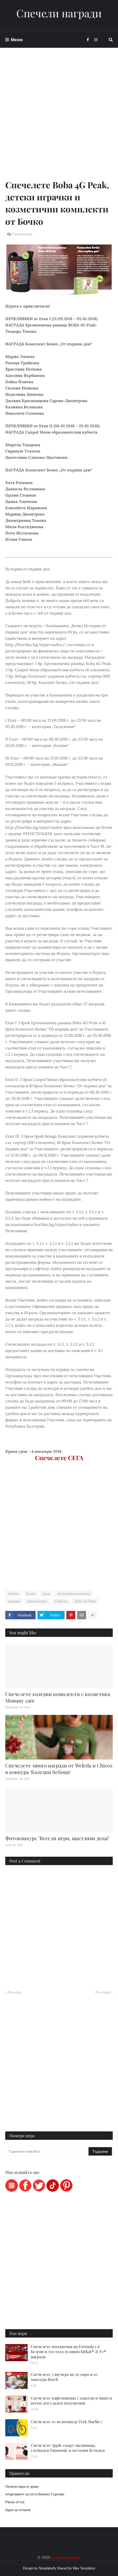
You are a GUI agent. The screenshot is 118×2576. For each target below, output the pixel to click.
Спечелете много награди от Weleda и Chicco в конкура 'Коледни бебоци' (58, 1768)
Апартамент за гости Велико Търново (34, 2494)
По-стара (102, 1992)
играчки (14, 1601)
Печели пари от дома (21, 2486)
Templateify (47, 2568)
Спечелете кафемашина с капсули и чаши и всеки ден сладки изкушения (71, 2400)
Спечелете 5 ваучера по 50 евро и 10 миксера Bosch (64, 2377)
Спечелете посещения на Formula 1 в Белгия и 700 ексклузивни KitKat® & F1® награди (68, 2351)
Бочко (30, 1593)
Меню (17, 39)
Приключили (37, 1601)
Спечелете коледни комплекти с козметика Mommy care (57, 1697)
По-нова (14, 1992)
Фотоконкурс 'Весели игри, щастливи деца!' (57, 1838)
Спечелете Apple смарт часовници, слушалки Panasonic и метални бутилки (68, 2448)
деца (46, 1593)
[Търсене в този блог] (47, 2151)
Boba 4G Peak (85, 1601)
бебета (13, 1593)
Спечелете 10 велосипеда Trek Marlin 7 (66, 2421)
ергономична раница (73, 1593)
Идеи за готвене (18, 2510)
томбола (61, 1601)
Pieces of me (14, 2502)
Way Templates (84, 2568)
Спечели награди (59, 13)
